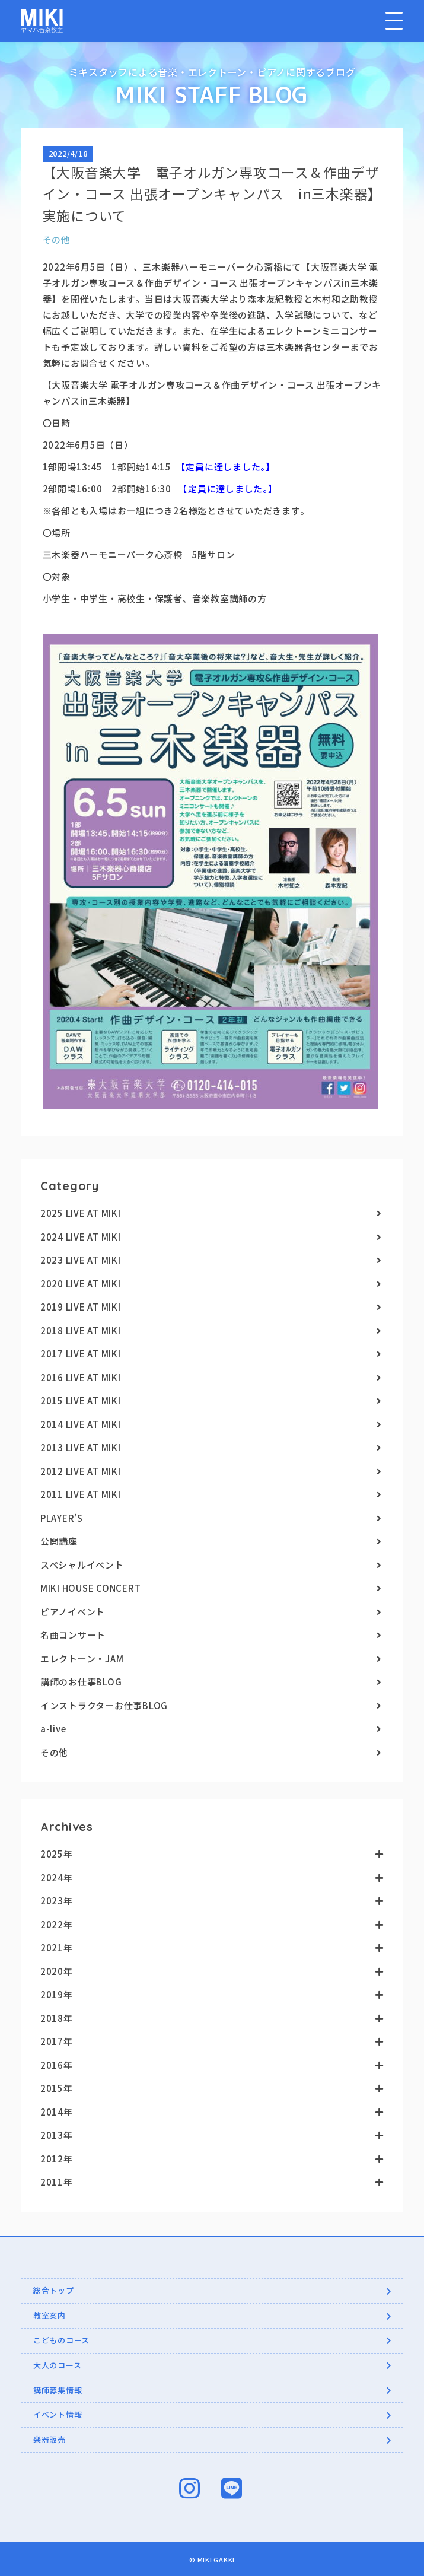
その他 (57, 242)
